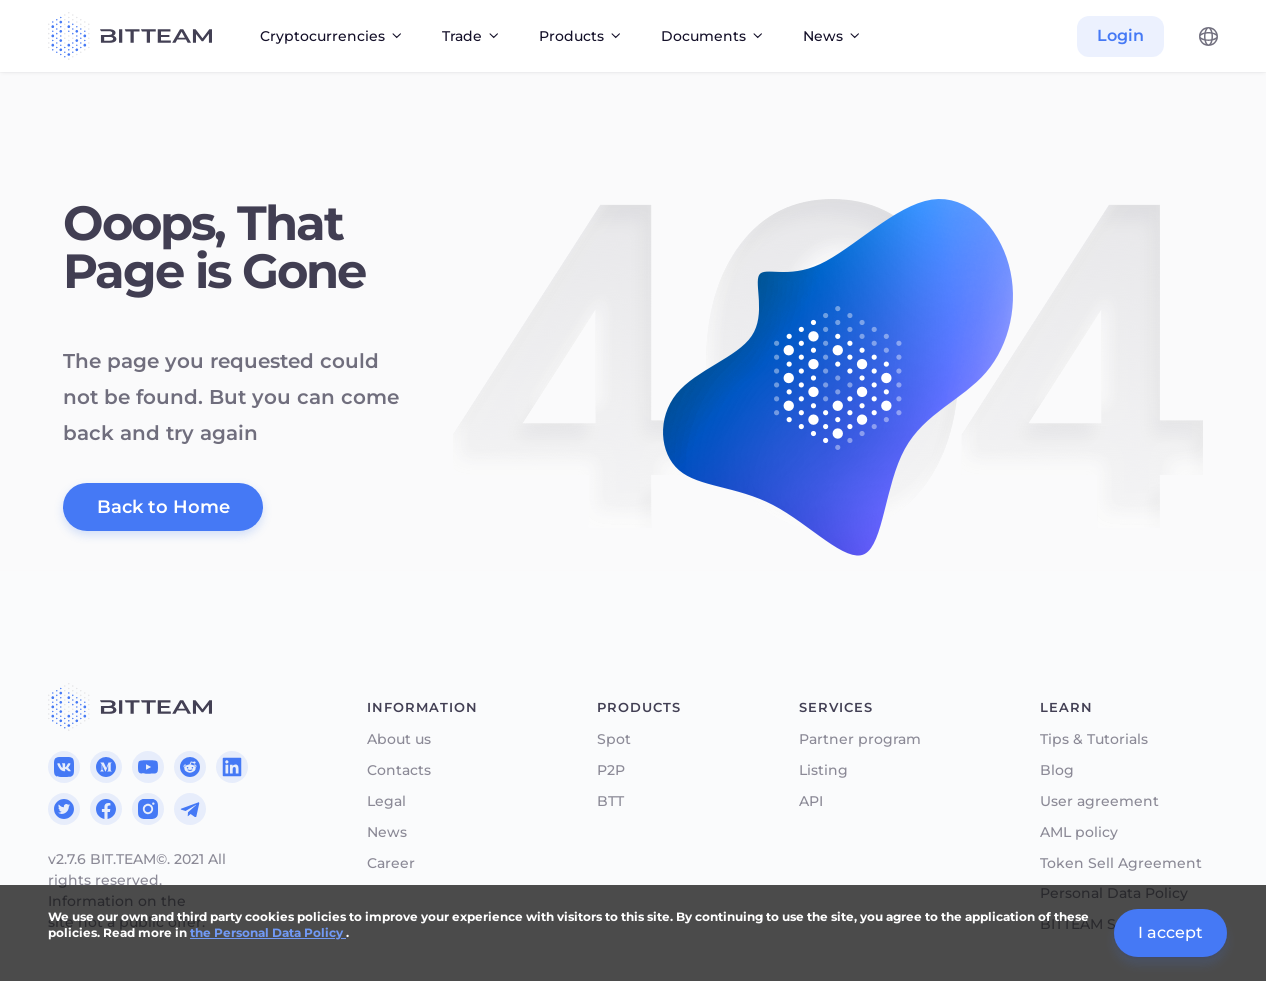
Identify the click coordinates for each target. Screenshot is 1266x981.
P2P (611, 770)
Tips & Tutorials (1094, 739)
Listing (823, 770)
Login (1120, 35)
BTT (610, 801)
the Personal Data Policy (268, 932)
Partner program (860, 739)
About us (399, 739)
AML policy (1079, 832)
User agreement (1099, 801)
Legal (386, 801)
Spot (614, 739)
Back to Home (163, 507)
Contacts (399, 770)
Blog (1057, 770)
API (811, 801)
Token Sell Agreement (1121, 863)
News (387, 832)
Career (391, 863)
